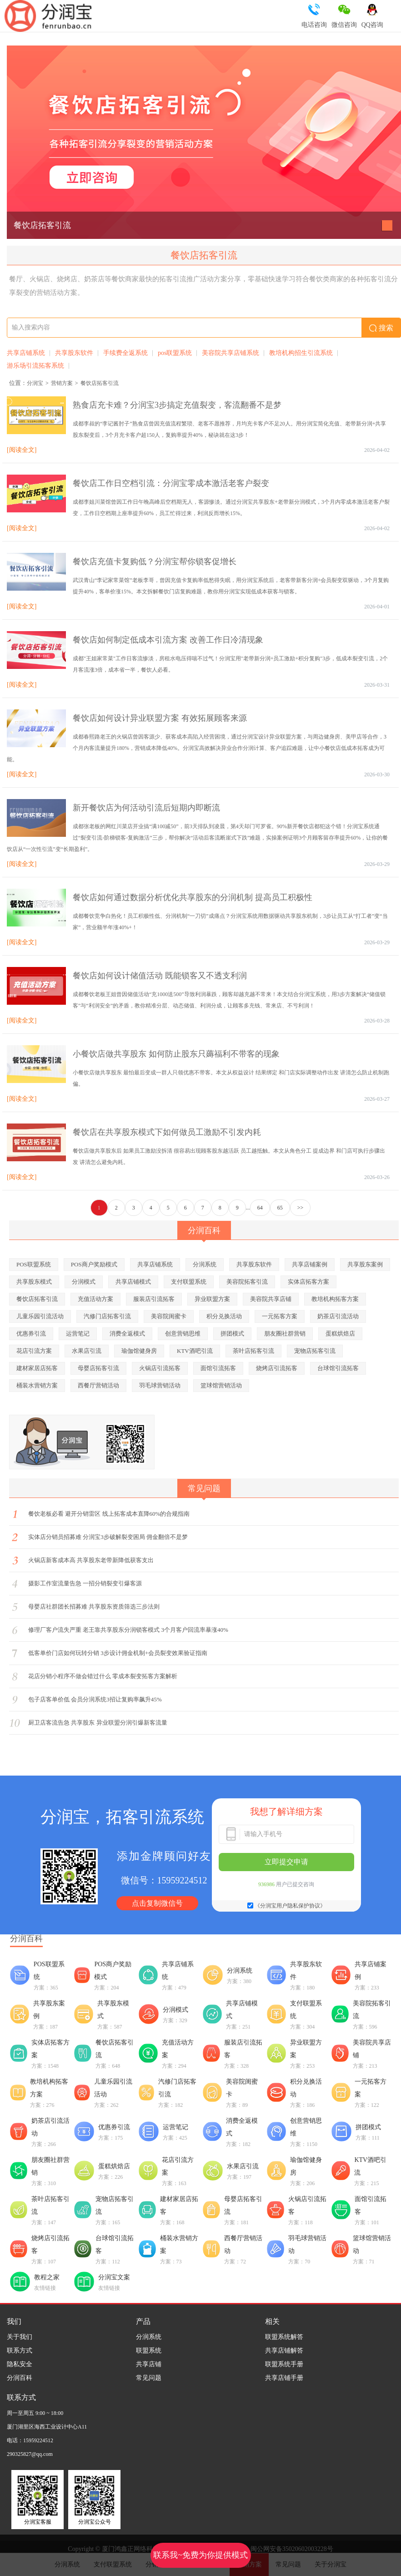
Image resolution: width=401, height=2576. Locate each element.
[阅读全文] (21, 449)
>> (300, 1207)
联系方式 (19, 2350)
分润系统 (204, 1264)
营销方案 (62, 383)
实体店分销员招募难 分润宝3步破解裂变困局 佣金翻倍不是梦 (108, 1536)
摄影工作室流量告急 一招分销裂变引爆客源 (85, 1583)
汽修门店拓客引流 (107, 1316)
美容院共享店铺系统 (230, 352)
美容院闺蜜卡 (168, 1316)
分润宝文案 (114, 2277)
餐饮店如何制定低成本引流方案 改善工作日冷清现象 (168, 639)
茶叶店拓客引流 (253, 1350)
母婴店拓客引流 (98, 1368)
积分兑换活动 (224, 1316)
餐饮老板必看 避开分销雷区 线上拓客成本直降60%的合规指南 (109, 1513)
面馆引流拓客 (218, 1368)
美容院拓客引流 (247, 1281)
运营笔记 (78, 1333)
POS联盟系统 (33, 1264)
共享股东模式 (34, 1281)
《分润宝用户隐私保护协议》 (290, 1906)
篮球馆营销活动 (221, 1385)
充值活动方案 (95, 1299)
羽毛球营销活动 (159, 1385)
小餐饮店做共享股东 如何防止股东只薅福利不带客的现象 (176, 1053)
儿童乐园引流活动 (40, 1316)
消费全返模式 (127, 1333)
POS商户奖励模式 (94, 1264)
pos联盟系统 (175, 352)
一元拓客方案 (279, 1316)
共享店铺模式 (133, 1281)
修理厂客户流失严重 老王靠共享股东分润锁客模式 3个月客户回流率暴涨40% (128, 1629)
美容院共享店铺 (270, 1299)
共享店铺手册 (284, 2377)
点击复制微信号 (157, 1903)
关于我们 (19, 2336)
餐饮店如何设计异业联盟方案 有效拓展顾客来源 (160, 718)
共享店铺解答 (284, 2350)
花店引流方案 (34, 1350)
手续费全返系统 (125, 352)
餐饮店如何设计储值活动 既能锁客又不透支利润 (160, 975)
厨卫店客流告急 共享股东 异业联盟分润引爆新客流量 (97, 1722)
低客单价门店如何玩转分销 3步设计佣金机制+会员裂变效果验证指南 (117, 1653)
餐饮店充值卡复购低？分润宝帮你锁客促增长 (154, 561)
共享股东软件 (74, 352)
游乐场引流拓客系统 (35, 365)
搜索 (381, 328)
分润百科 (19, 2377)
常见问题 (148, 2377)
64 (260, 1207)
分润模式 (83, 1281)
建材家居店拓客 (37, 1368)
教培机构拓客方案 (335, 1299)
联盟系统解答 (284, 2336)
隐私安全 (19, 2364)
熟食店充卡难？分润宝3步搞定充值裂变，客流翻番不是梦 (177, 405)
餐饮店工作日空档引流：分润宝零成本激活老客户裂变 (171, 483)
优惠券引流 (31, 1333)
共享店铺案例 (309, 1264)
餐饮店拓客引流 (42, 225)
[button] (387, 225)
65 (280, 1207)
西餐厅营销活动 (98, 1385)
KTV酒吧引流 (195, 1350)
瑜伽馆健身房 (139, 1350)
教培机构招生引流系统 (301, 352)
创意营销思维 (182, 1333)
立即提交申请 (286, 1862)
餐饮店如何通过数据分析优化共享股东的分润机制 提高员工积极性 (192, 897)
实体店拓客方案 (308, 1281)
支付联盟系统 (188, 1281)
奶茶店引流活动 (338, 1316)
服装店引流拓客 (154, 1299)
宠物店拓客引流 (315, 1350)
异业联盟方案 (212, 1299)
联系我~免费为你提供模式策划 (201, 2559)
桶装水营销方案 (37, 1385)
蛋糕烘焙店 (340, 1333)
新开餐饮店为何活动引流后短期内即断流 (146, 807)
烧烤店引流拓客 (276, 1368)
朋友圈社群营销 (285, 1333)
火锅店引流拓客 (159, 1368)
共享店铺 (148, 2364)
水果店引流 (86, 1350)
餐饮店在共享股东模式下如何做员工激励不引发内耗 (167, 1132)
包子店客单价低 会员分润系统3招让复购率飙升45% (95, 1699)
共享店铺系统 (26, 352)
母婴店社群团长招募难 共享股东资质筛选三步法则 (94, 1606)
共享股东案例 (365, 1264)
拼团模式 (232, 1333)
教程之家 (47, 2277)
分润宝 (35, 383)
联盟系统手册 (284, 2364)
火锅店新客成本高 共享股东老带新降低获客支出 (91, 1560)
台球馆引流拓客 (338, 1368)
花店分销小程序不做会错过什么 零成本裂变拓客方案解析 (102, 1676)
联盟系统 (148, 2350)
